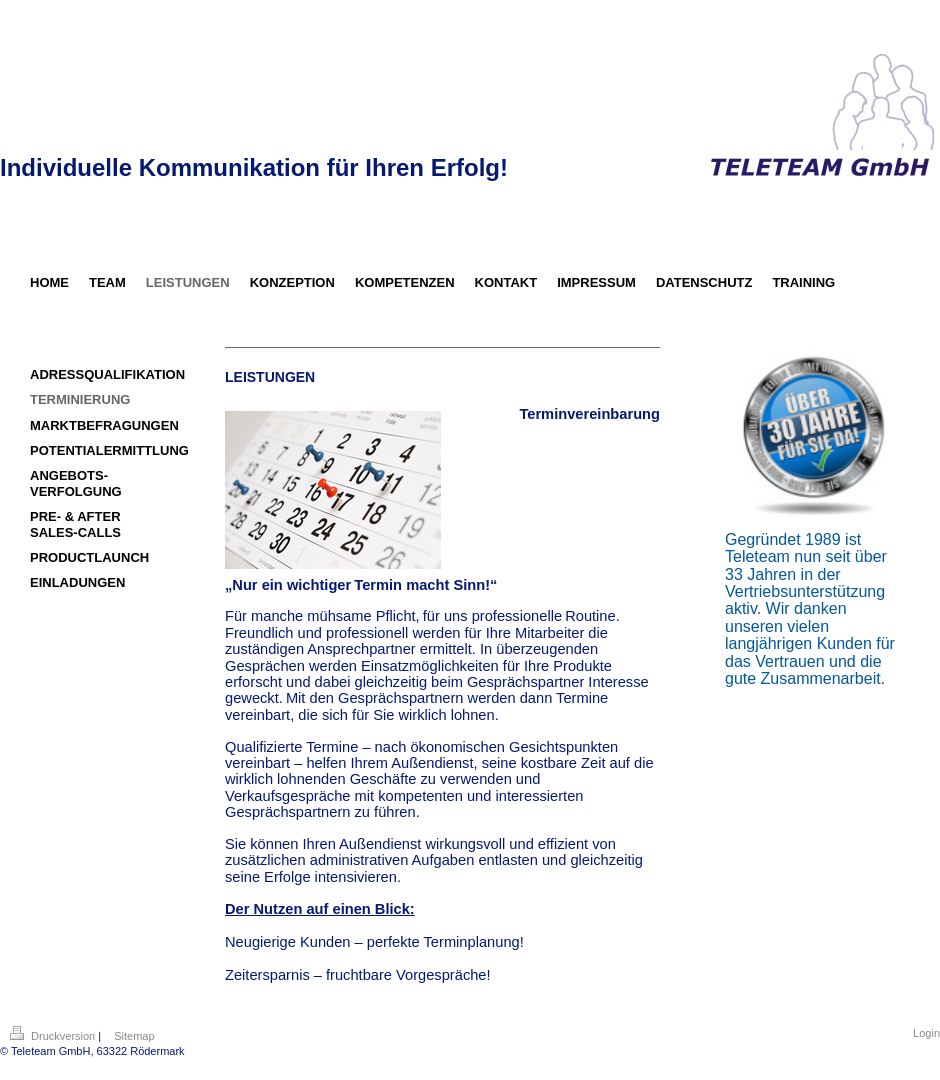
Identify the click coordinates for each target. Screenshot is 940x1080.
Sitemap (134, 1036)
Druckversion (54, 1036)
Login (926, 1033)
